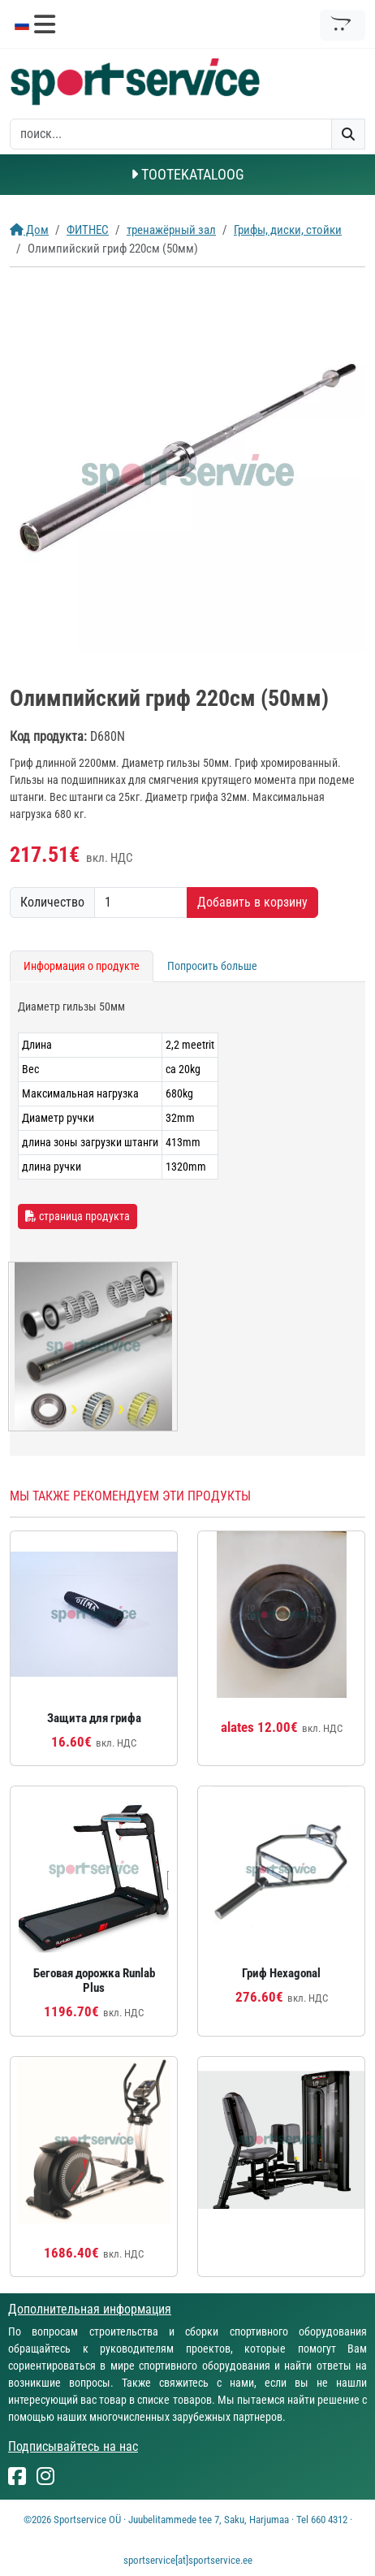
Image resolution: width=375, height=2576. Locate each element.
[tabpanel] (187, 1219)
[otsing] (171, 134)
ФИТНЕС (88, 230)
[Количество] (141, 902)
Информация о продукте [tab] (82, 965)
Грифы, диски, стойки (288, 230)
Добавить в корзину (252, 902)
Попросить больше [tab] (212, 965)
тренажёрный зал (171, 230)
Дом (29, 230)
